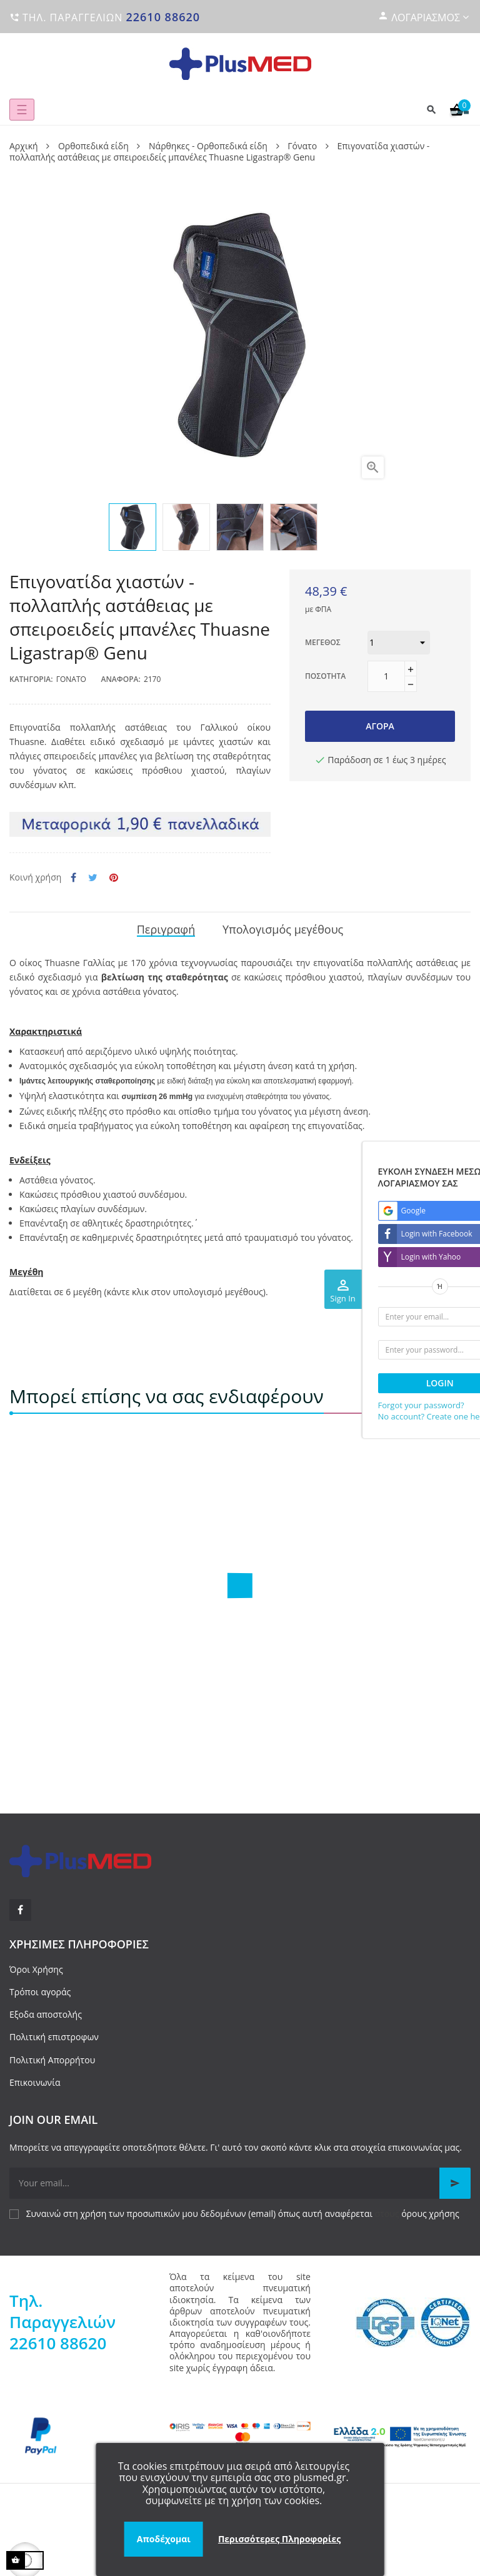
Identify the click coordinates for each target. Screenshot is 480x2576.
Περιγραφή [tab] (166, 929)
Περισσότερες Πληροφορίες (279, 2539)
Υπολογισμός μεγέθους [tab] (282, 929)
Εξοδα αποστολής (45, 2014)
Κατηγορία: (31, 679)
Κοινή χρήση (73, 878)
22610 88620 (163, 16)
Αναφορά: (121, 679)
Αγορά (380, 726)
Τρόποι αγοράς (40, 1992)
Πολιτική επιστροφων (54, 2037)
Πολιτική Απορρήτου (52, 2060)
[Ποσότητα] (386, 676)
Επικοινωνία (34, 2082)
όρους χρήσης (430, 2213)
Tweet (93, 878)
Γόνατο (71, 679)
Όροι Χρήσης (36, 1969)
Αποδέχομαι (164, 2539)
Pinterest (113, 878)
